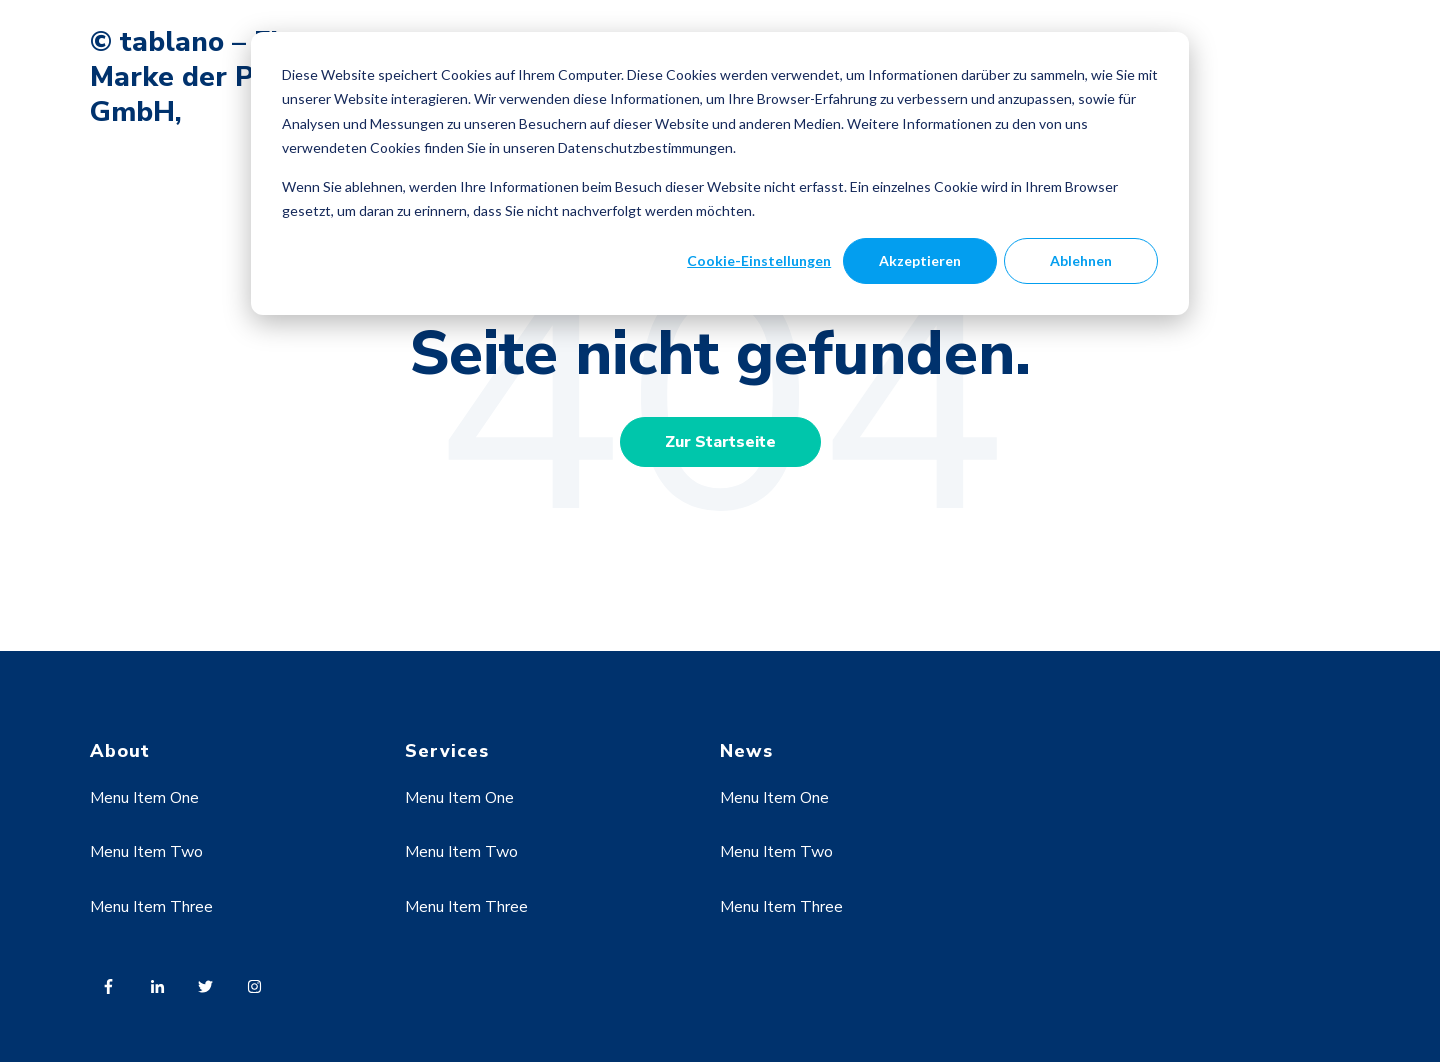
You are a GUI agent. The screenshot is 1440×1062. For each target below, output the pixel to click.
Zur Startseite (720, 442)
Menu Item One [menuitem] (144, 798)
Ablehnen (1081, 260)
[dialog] (720, 173)
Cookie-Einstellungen (759, 260)
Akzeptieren (920, 260)
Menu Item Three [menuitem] (151, 907)
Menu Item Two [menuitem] (146, 852)
